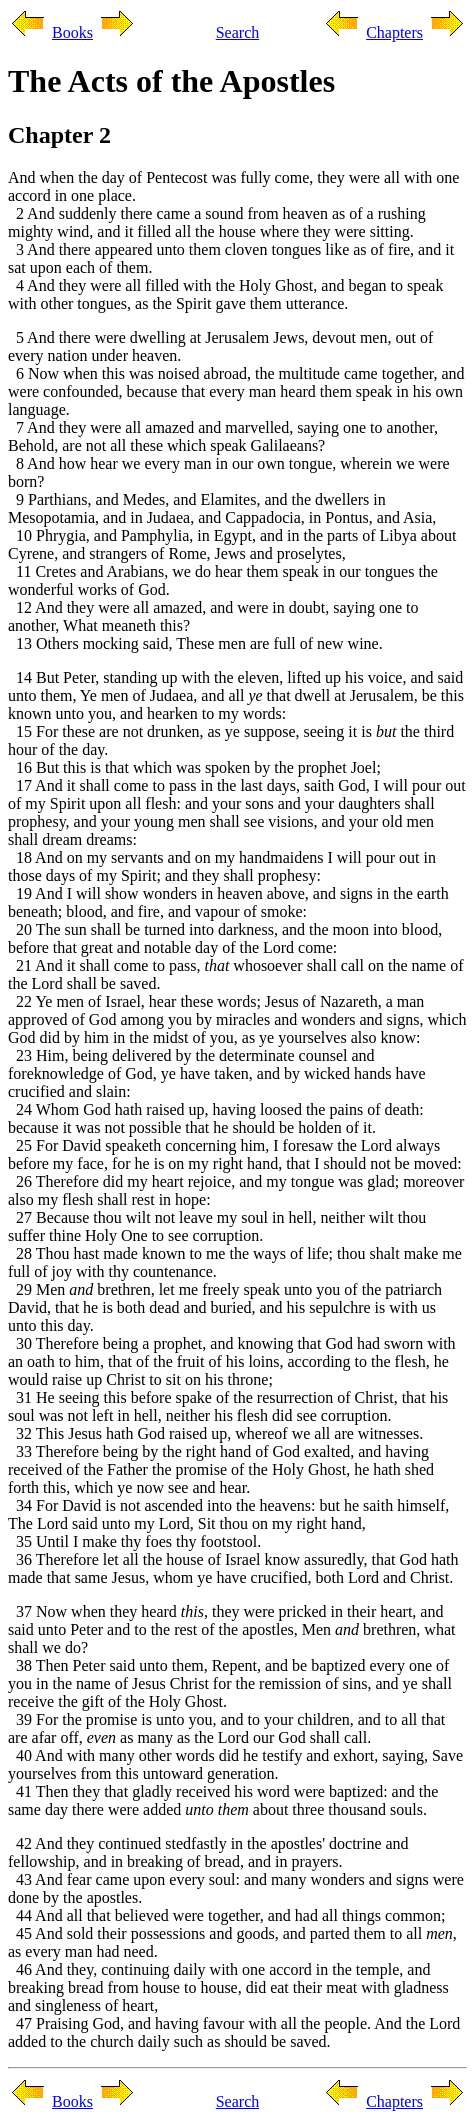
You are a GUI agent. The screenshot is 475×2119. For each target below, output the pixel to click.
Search (238, 32)
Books (72, 32)
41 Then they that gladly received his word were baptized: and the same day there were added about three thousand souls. (223, 1800)
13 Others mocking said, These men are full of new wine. (195, 643)
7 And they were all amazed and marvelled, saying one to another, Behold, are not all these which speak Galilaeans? (223, 436)
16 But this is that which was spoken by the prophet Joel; (194, 767)
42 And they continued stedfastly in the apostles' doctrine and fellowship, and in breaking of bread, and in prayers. (208, 1852)
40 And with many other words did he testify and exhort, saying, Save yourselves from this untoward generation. (235, 1764)
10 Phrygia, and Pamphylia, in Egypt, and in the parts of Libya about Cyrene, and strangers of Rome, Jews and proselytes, (232, 544)
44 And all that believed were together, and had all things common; (226, 1915)
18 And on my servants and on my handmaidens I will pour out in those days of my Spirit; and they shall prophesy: (222, 866)
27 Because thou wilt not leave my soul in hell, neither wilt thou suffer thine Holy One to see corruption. (217, 1226)
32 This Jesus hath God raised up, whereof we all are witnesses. (215, 1433)
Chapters (394, 32)
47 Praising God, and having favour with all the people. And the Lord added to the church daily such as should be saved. (234, 2032)
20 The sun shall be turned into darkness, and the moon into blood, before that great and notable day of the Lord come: (225, 938)
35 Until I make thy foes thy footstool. (134, 1541)
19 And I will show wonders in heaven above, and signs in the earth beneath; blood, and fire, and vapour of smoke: (228, 902)
